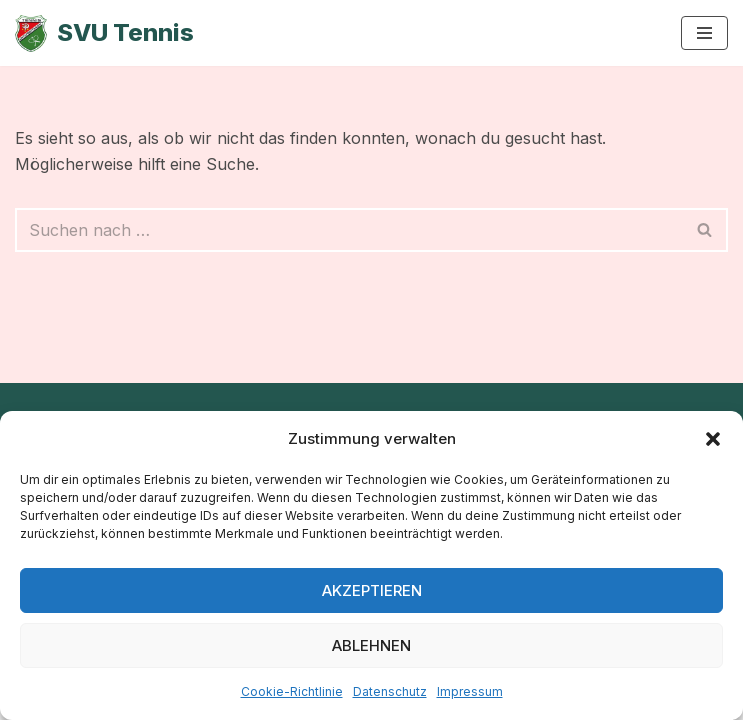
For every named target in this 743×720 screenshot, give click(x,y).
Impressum (470, 691)
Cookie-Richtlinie (292, 691)
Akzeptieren (372, 590)
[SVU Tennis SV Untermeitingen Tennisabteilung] (104, 33)
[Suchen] (349, 230)
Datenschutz (390, 691)
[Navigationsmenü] (704, 33)
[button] (713, 439)
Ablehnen (371, 645)
